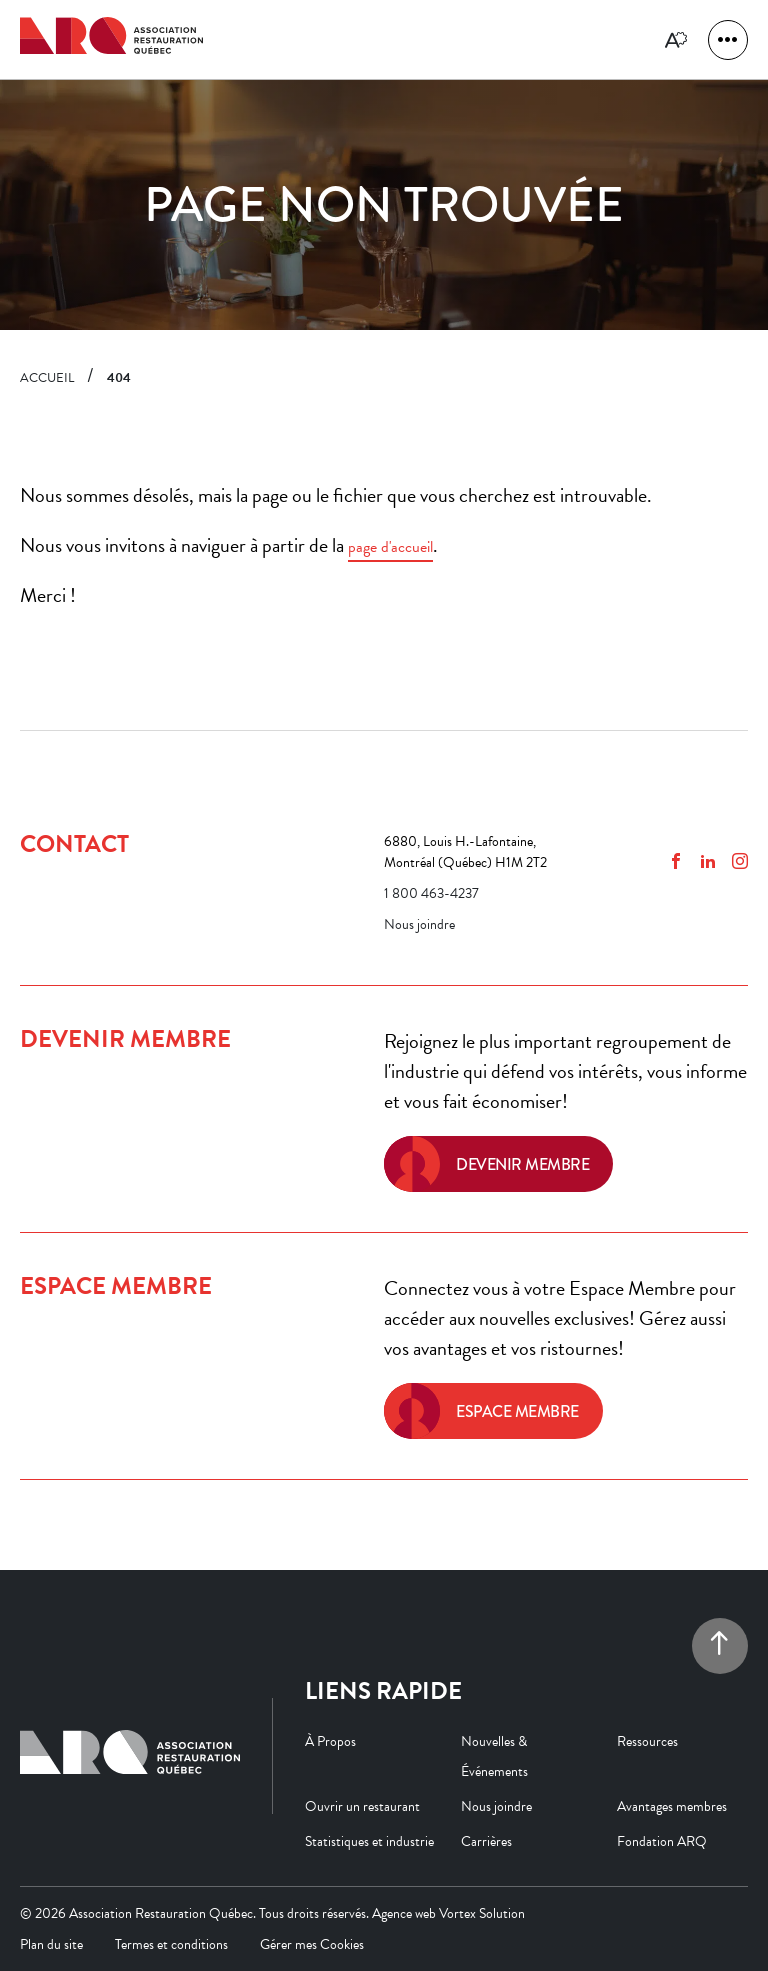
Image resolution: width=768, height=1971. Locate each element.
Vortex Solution (482, 1913)
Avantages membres (672, 1806)
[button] (728, 40)
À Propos (330, 1741)
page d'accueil (390, 547)
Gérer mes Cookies (312, 1944)
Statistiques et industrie (369, 1841)
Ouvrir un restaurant (362, 1806)
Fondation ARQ (662, 1841)
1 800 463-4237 (431, 893)
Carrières (486, 1841)
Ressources (647, 1741)
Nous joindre (419, 924)
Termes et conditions (171, 1944)
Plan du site (51, 1944)
